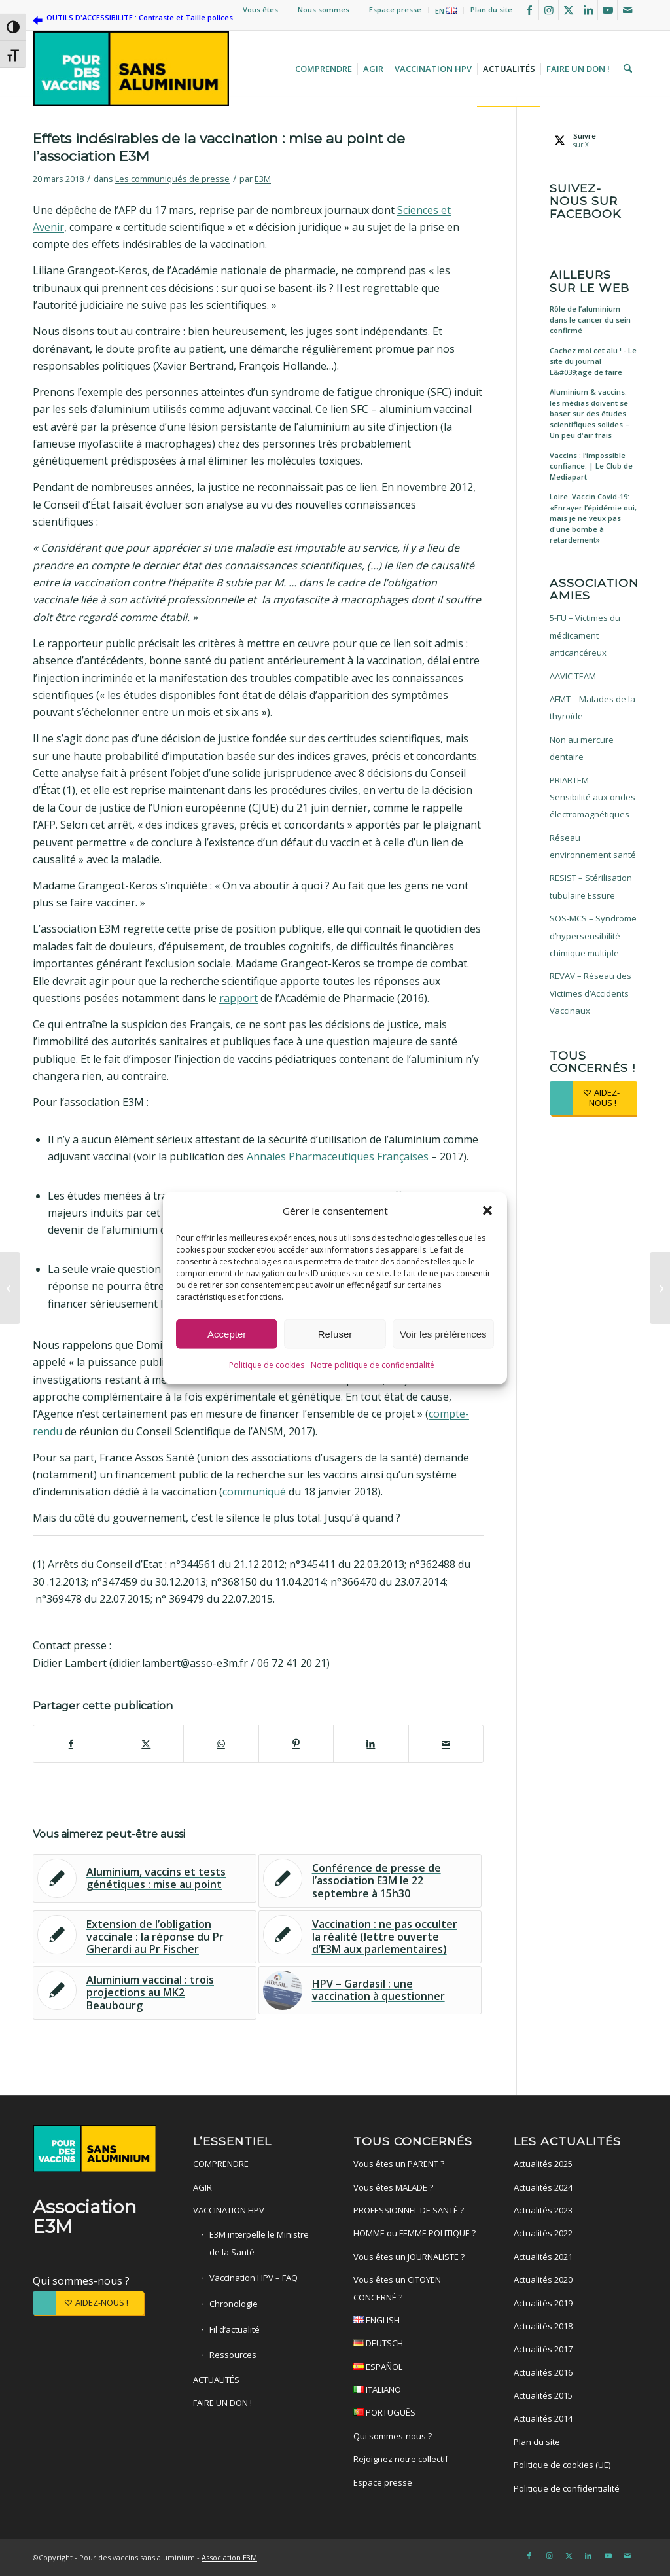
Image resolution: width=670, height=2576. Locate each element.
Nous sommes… (326, 9)
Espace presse (395, 9)
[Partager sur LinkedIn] (371, 1743)
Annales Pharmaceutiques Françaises (338, 1156)
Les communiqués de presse (172, 179)
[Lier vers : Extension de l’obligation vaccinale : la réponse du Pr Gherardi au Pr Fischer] (144, 1937)
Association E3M (229, 2557)
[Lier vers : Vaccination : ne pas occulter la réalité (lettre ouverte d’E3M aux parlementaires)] (370, 1937)
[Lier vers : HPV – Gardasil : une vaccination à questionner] (370, 1990)
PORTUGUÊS (415, 2414)
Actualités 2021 (543, 2257)
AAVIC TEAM (573, 676)
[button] (487, 1211)
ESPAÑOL (415, 2368)
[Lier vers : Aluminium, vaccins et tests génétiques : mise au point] (144, 1878)
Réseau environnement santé (593, 846)
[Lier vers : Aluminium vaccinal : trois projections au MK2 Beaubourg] (144, 1993)
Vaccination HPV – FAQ (253, 2277)
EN (446, 11)
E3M (263, 179)
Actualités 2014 (543, 2418)
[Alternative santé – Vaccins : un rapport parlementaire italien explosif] (10, 1288)
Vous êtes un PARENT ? (398, 2164)
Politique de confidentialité (567, 2488)
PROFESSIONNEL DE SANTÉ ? (408, 2210)
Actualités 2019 (543, 2303)
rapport (238, 998)
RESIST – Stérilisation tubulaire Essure (591, 886)
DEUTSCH (415, 2344)
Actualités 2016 (543, 2372)
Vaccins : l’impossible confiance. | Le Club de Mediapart (591, 466)
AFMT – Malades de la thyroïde (592, 707)
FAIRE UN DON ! (222, 2402)
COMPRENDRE (221, 2164)
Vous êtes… (263, 9)
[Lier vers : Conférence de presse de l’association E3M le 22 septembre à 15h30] (370, 1881)
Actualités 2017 (543, 2349)
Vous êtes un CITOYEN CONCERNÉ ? (397, 2288)
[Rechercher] (626, 69)
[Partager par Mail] (446, 1743)
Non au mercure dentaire (582, 748)
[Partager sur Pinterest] (296, 1743)
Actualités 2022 (543, 2233)
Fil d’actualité (234, 2329)
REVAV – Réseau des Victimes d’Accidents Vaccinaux (590, 993)
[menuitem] (263, 10)
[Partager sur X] (146, 1743)
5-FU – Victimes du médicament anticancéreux (585, 635)
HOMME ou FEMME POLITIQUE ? (414, 2233)
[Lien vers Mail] (627, 10)
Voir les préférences (443, 1334)
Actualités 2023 (543, 2210)
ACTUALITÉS (216, 2380)
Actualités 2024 (543, 2187)
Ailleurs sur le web (589, 281)
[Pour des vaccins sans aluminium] (131, 69)
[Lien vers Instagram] (548, 10)
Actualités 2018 (543, 2326)
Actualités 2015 (543, 2395)
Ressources (232, 2355)
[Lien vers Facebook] (529, 10)
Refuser (335, 1334)
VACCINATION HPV (228, 2210)
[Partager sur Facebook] (71, 1743)
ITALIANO (415, 2391)
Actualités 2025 (543, 2164)
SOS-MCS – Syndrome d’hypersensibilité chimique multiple (593, 935)
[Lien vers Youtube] (607, 10)
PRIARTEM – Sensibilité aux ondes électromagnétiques (592, 797)
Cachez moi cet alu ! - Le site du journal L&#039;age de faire (593, 361)
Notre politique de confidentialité (372, 1365)
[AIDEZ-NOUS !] (593, 1098)
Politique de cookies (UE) (562, 2465)
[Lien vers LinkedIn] (587, 10)
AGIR (202, 2187)
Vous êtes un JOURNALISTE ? (409, 2257)
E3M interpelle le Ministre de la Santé (259, 2242)
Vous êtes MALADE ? (393, 2187)
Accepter (226, 1334)
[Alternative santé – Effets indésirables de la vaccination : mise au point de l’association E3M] (660, 1288)
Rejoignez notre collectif (400, 2459)
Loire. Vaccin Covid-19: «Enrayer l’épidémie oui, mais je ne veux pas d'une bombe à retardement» (593, 518)
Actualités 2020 (543, 2279)
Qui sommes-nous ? (81, 2281)
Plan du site (491, 9)
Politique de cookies (266, 1365)
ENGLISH (415, 2322)
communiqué (254, 1491)
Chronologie (233, 2304)
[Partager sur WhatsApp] (221, 1743)
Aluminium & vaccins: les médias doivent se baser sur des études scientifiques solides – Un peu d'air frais (589, 413)
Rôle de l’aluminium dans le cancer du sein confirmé (590, 319)
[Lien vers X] (568, 10)
